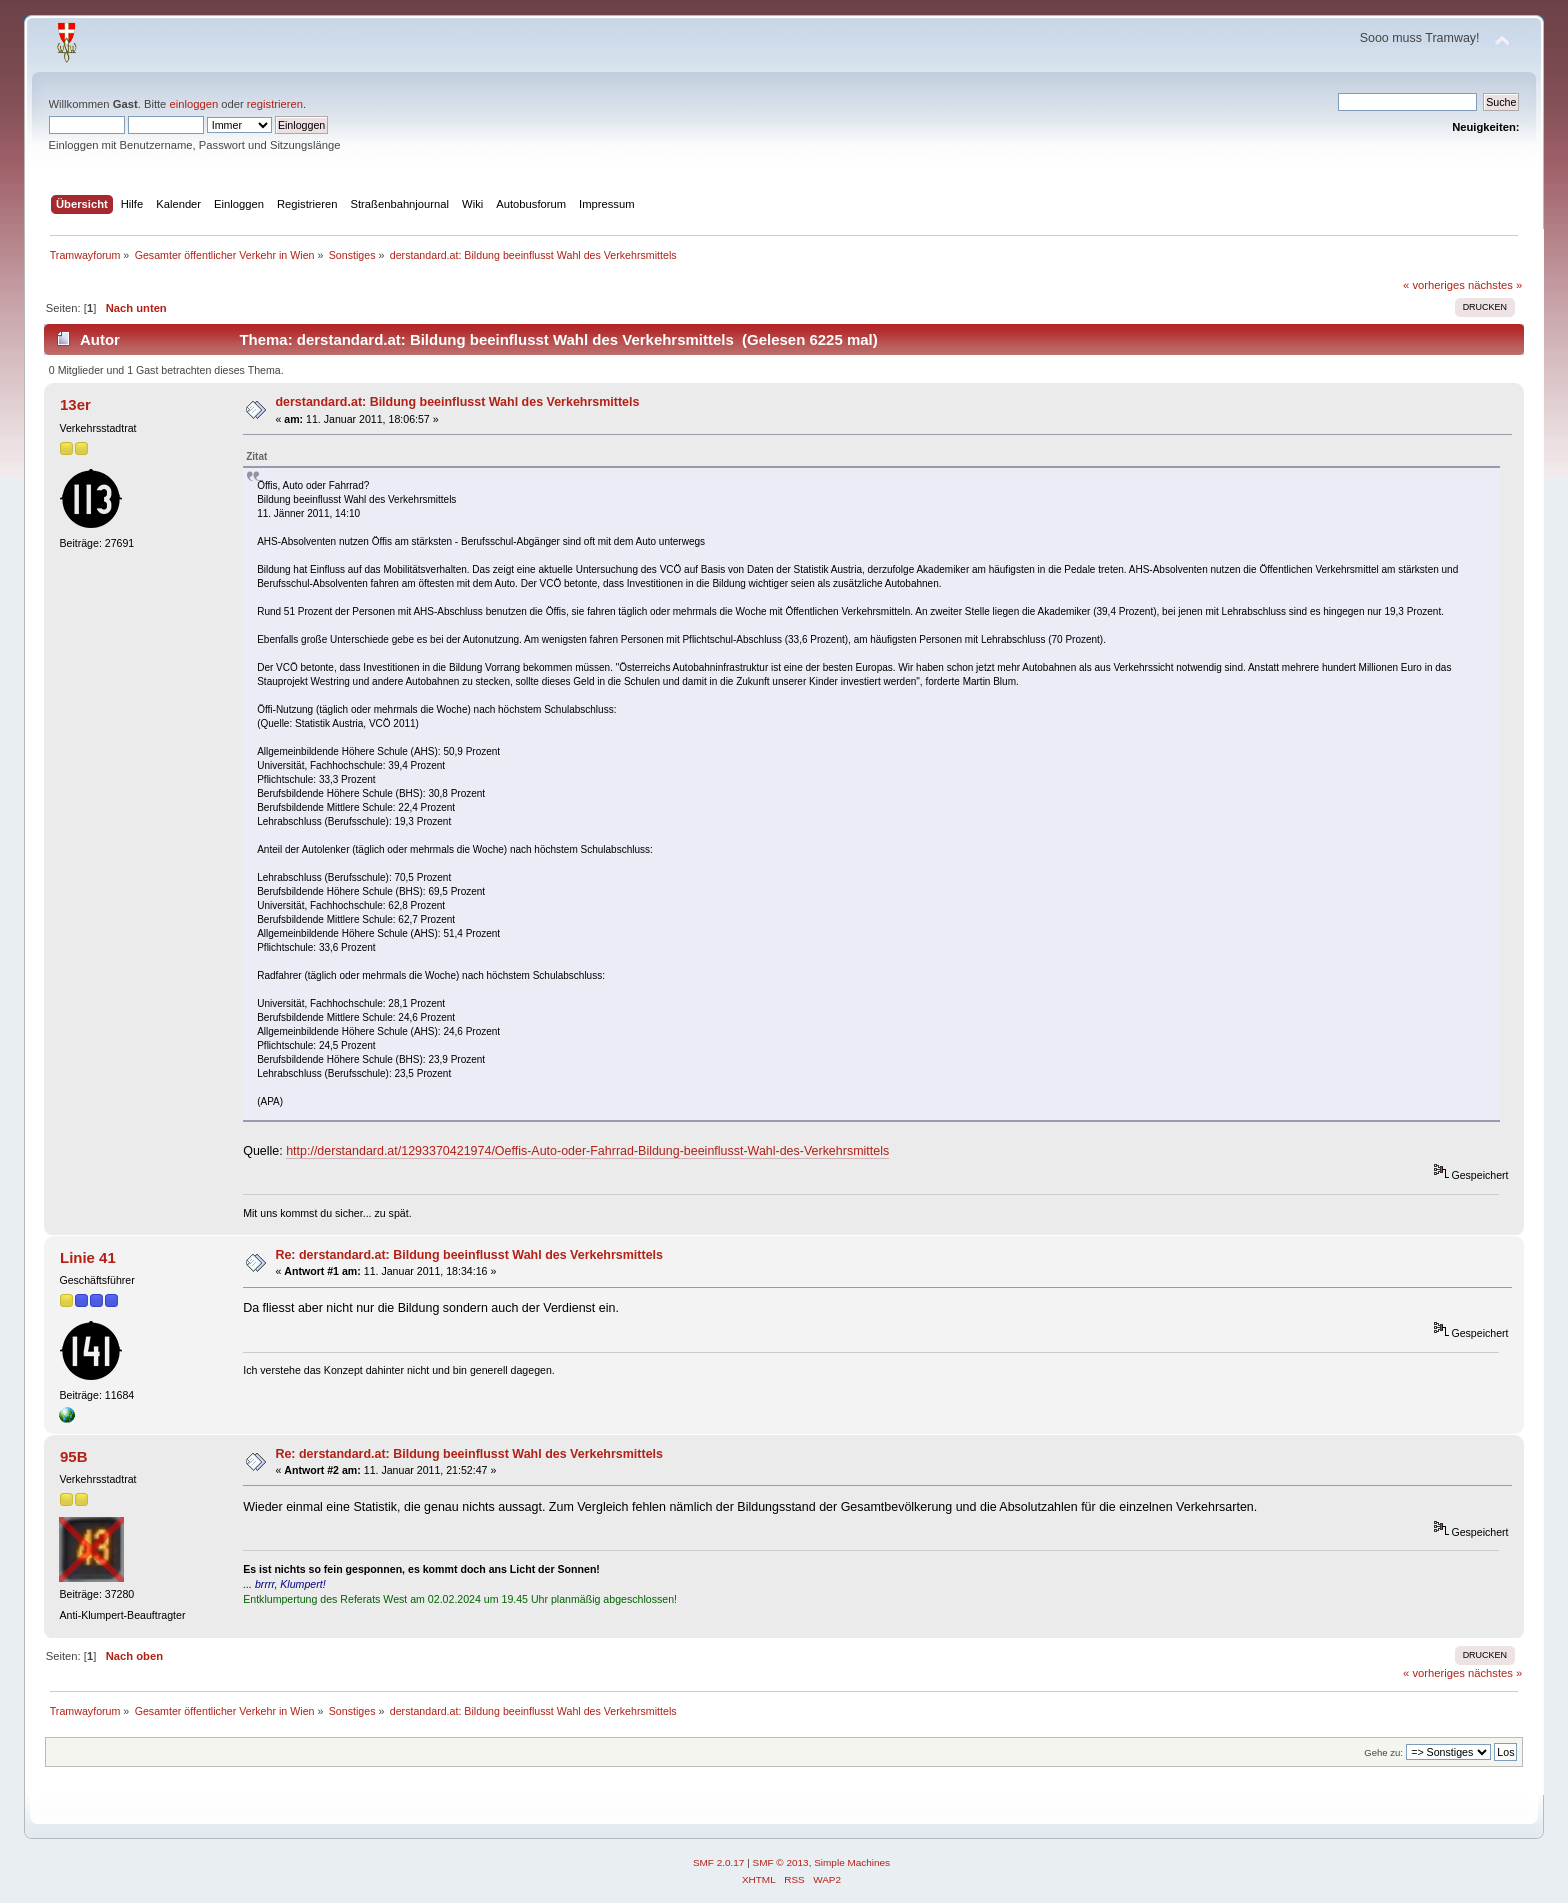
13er (75, 404)
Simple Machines (852, 1862)
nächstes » (1495, 285)
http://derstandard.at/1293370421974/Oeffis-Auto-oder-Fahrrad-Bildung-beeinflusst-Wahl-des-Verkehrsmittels (587, 1151)
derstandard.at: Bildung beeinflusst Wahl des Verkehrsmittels (457, 402)
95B (73, 1456)
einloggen (193, 104)
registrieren (275, 104)
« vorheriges (1434, 285)
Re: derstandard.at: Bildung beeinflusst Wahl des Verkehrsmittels (469, 1255)
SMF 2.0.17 (719, 1862)
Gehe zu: (1383, 1752)
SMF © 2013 (781, 1862)
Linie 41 (88, 1257)
